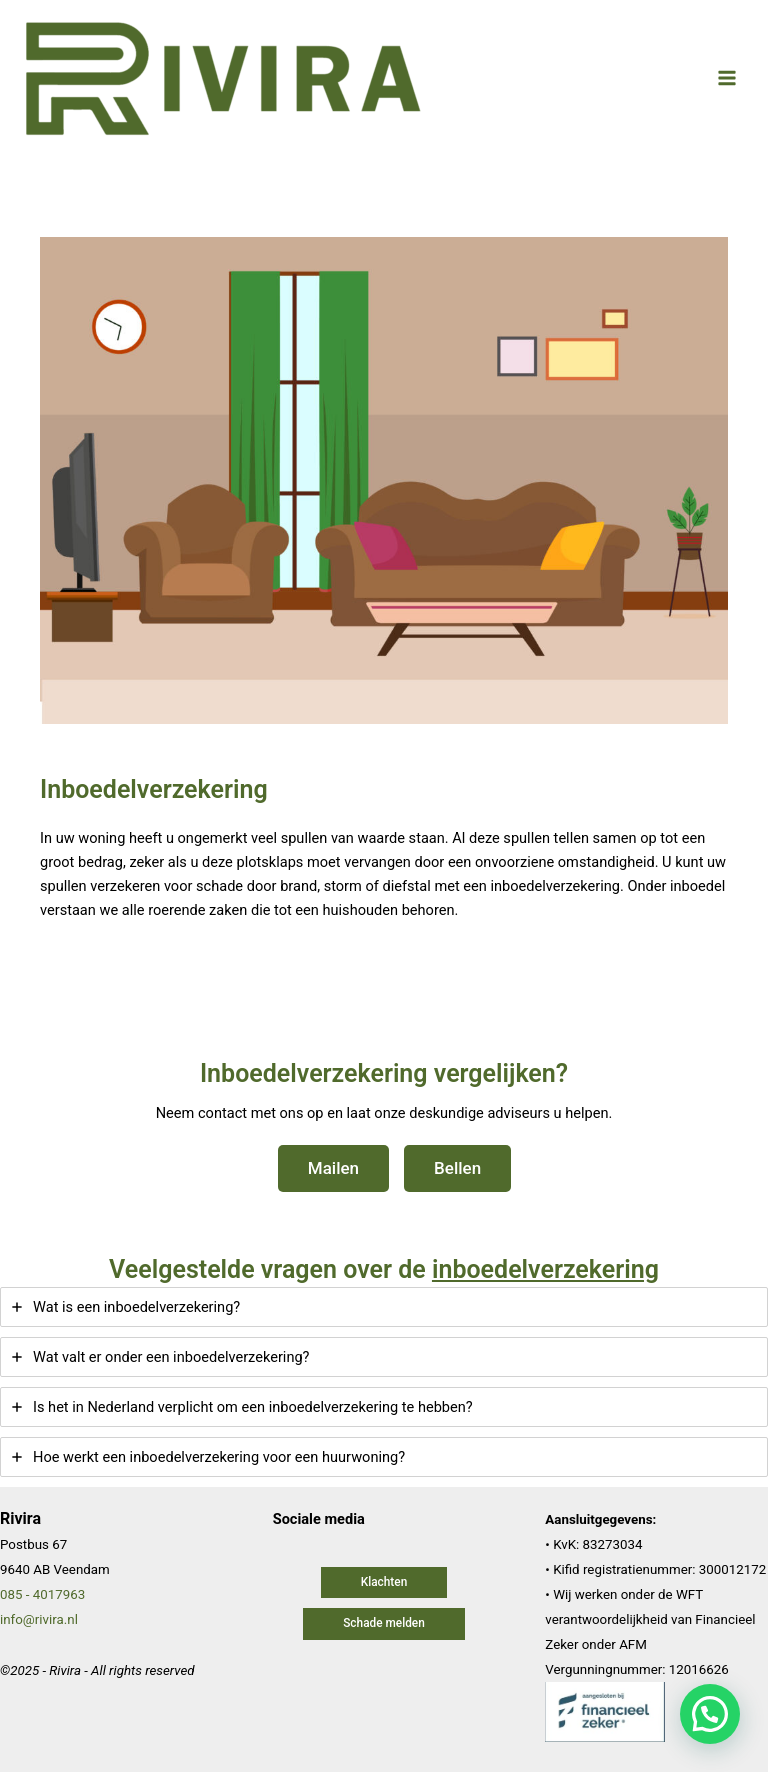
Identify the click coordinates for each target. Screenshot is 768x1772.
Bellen (457, 1168)
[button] (384, 1583)
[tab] (384, 1307)
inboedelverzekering (545, 1269)
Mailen (333, 1168)
